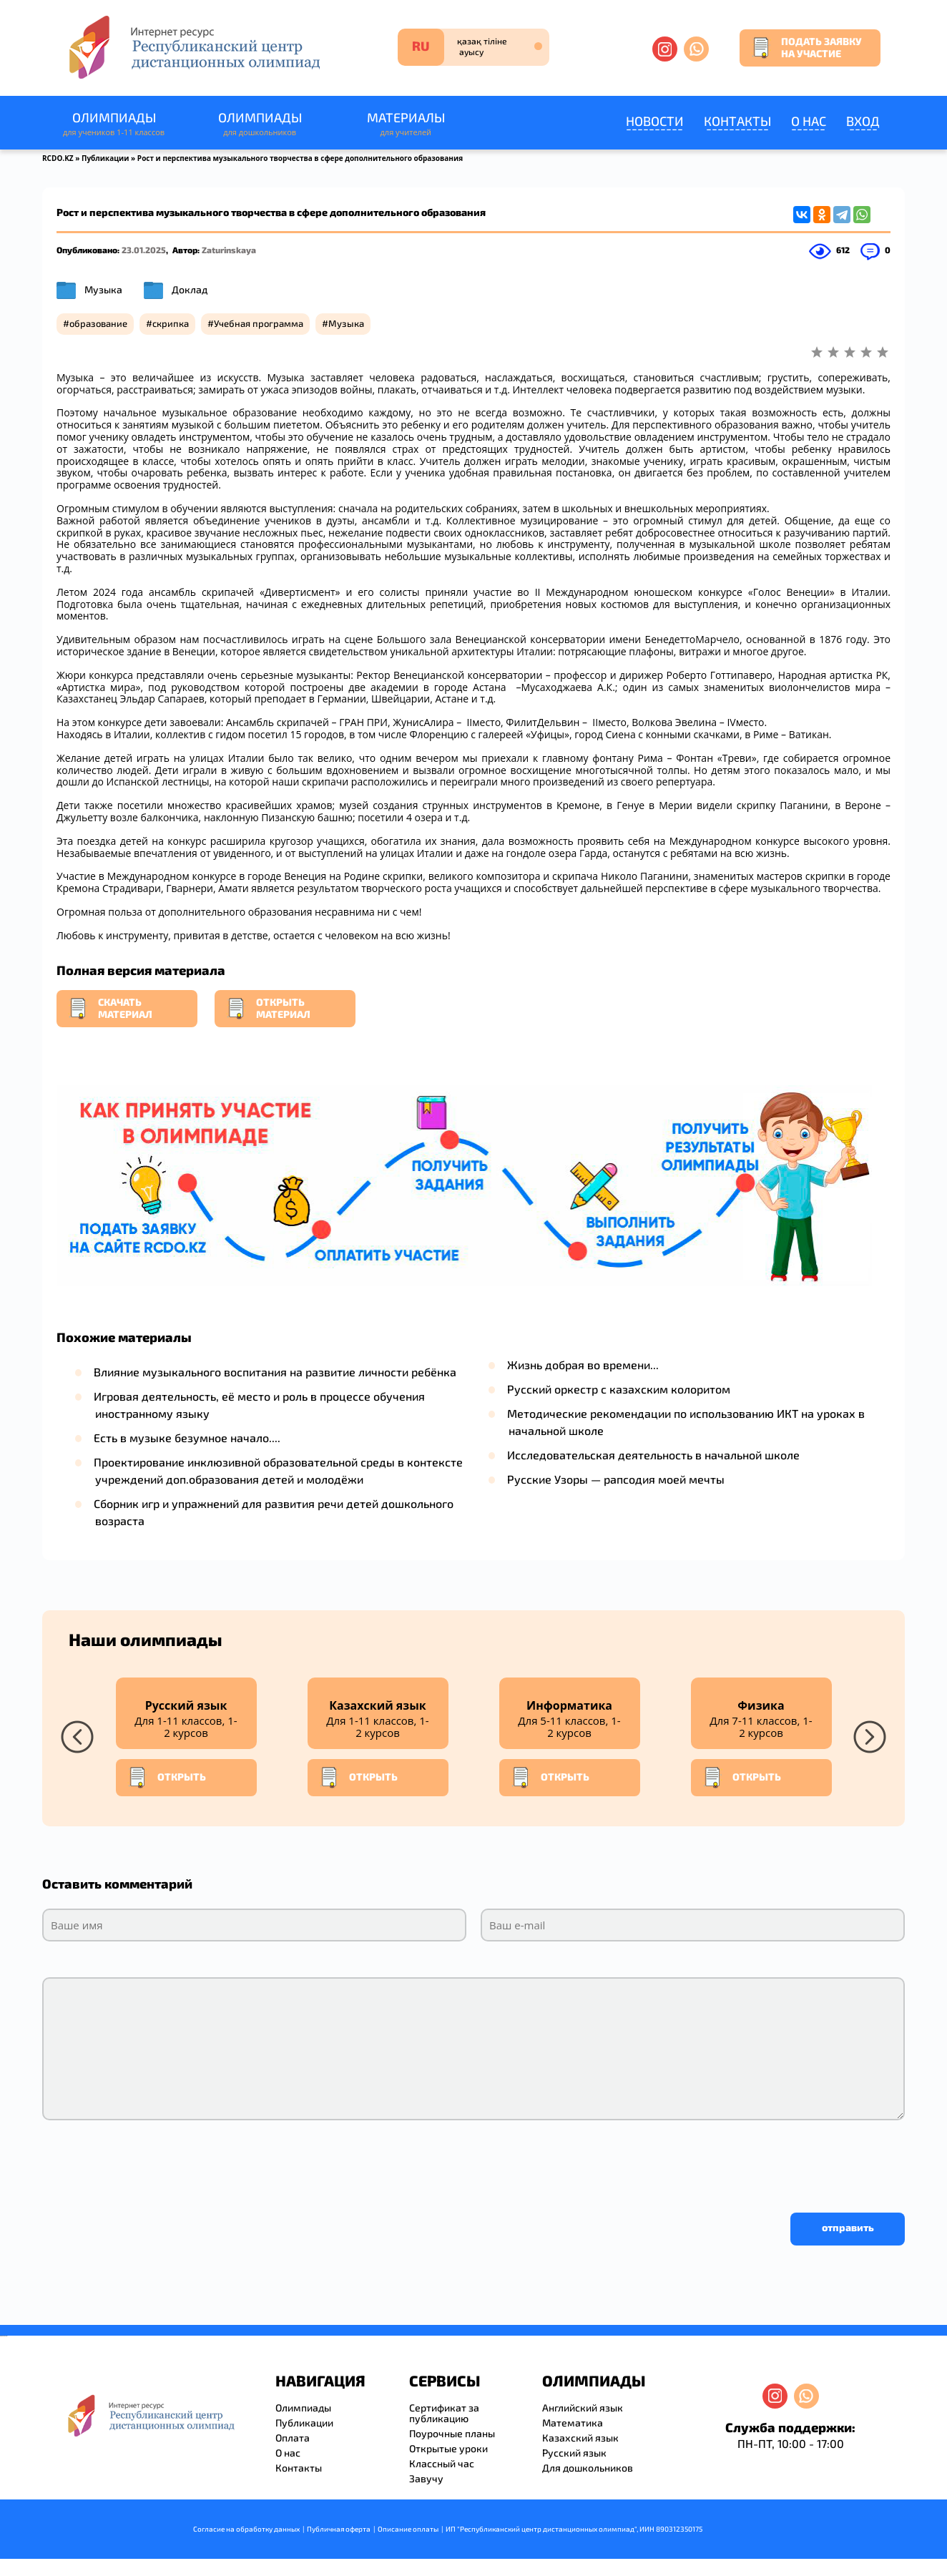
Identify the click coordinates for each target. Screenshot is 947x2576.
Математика (572, 2422)
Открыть (166, 1777)
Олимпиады (113, 124)
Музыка (103, 289)
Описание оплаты (408, 2528)
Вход (863, 121)
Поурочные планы (452, 2433)
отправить (848, 2227)
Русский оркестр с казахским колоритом (618, 1389)
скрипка (170, 323)
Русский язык (574, 2453)
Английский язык (582, 2407)
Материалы (405, 124)
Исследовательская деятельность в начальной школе (653, 1454)
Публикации (105, 158)
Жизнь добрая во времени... (583, 1364)
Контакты (737, 121)
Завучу (426, 2478)
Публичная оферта (339, 2528)
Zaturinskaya (229, 250)
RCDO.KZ (58, 158)
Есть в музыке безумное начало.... (187, 1437)
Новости (655, 121)
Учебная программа (258, 323)
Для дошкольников (587, 2468)
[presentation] (151, 2162)
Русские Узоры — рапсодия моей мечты (616, 1479)
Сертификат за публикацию (444, 2412)
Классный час (441, 2463)
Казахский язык (580, 2437)
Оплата (292, 2437)
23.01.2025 (144, 250)
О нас (808, 121)
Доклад (189, 289)
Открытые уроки (448, 2448)
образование (98, 323)
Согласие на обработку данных (246, 2528)
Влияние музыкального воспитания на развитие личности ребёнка (275, 1371)
